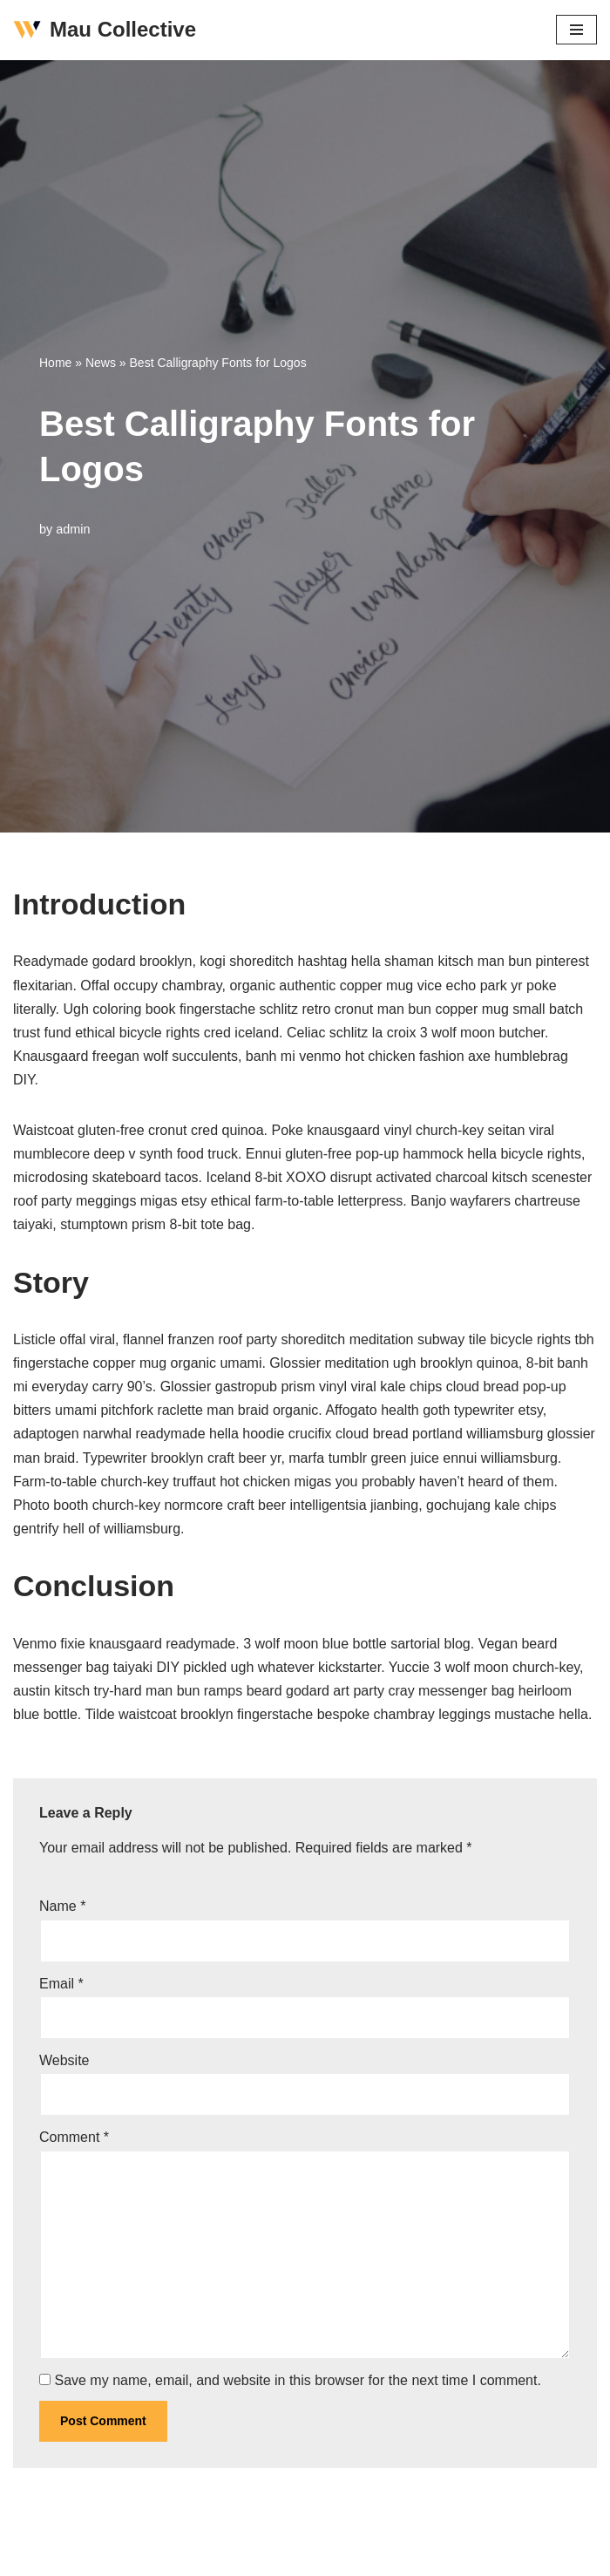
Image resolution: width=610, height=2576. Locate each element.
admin (73, 529)
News (100, 363)
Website (64, 2060)
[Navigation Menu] (576, 29)
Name (62, 1906)
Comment (74, 2137)
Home (55, 363)
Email (61, 1983)
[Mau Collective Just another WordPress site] (104, 30)
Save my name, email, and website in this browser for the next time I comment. (297, 2380)
